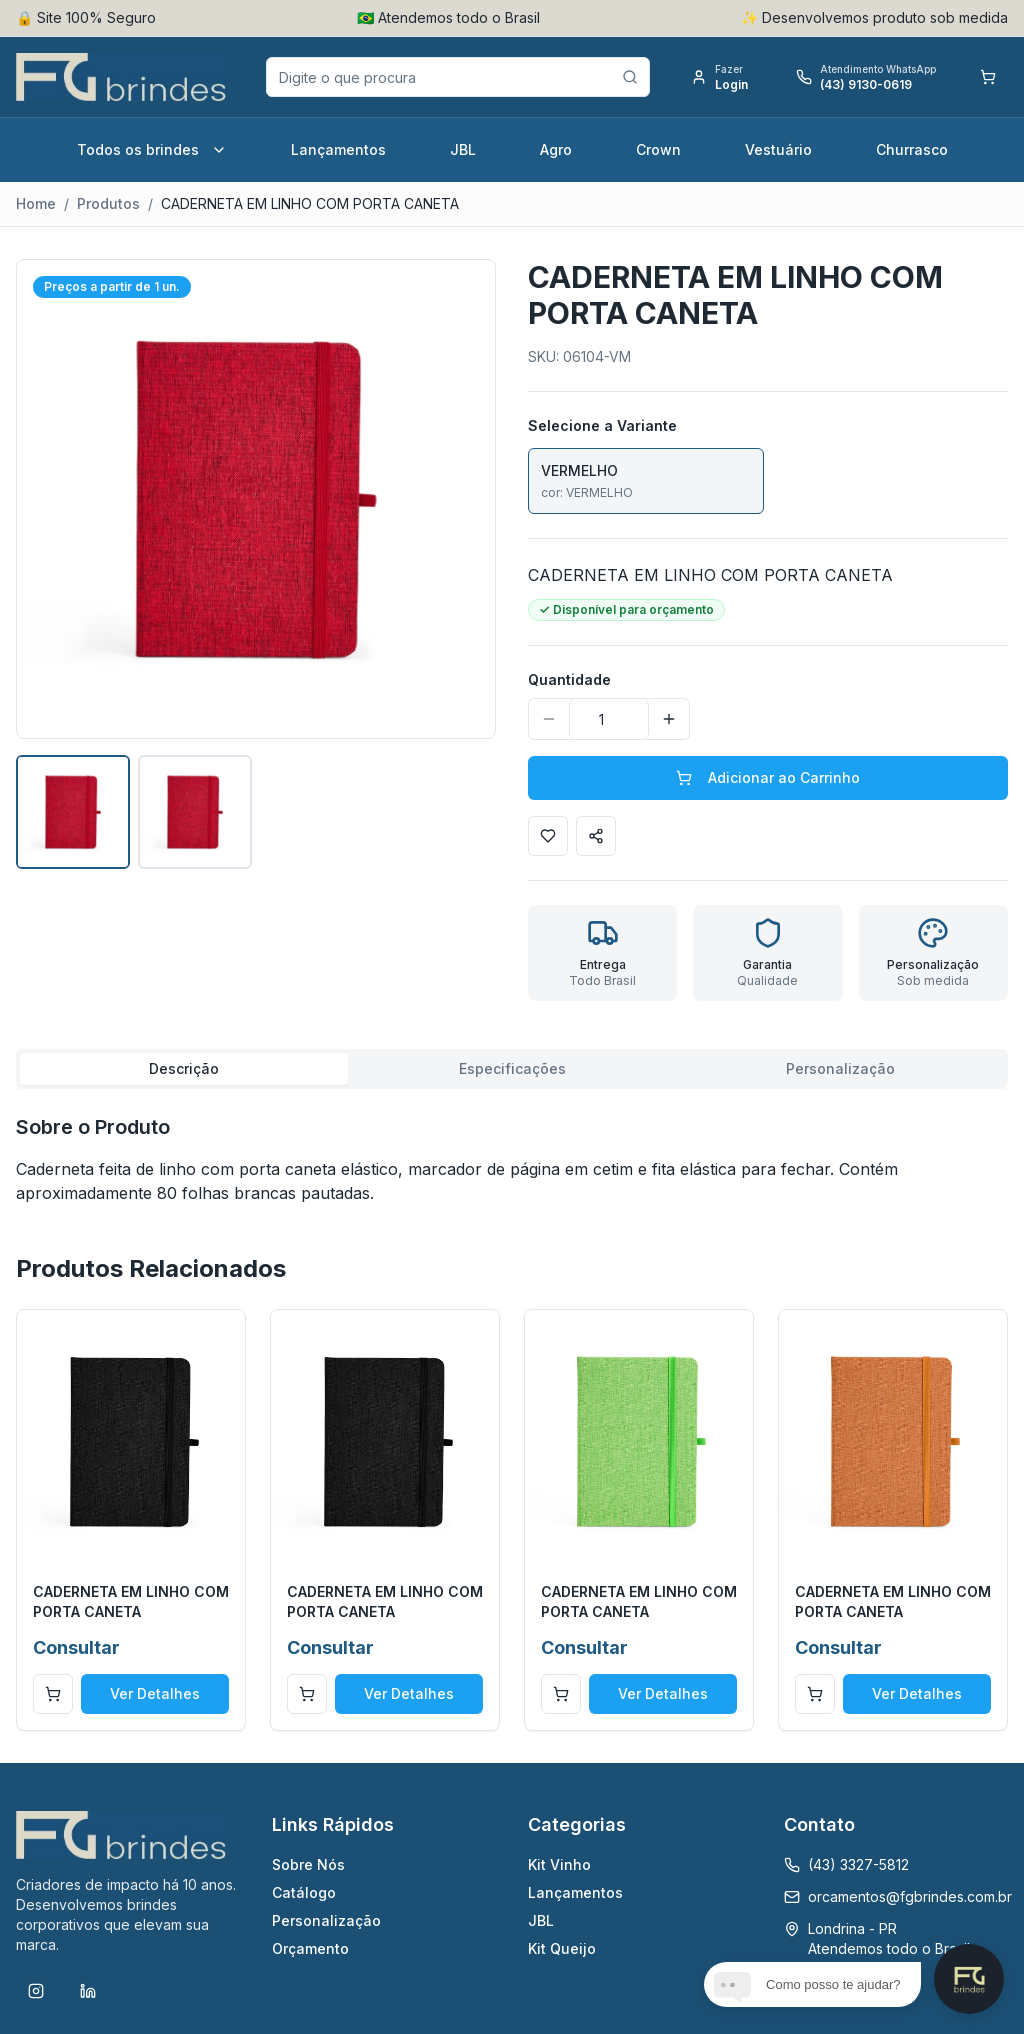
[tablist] (512, 1069)
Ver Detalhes (155, 1693)
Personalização (326, 1920)
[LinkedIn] (88, 1991)
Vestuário (778, 149)
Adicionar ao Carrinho (768, 777)
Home (36, 203)
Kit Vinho (559, 1864)
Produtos (108, 203)
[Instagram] (36, 1991)
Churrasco (912, 149)
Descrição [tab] (184, 1068)
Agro (556, 149)
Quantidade (569, 679)
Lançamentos (338, 149)
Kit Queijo (562, 1948)
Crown (658, 149)
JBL (463, 149)
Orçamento (310, 1948)
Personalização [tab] (840, 1068)
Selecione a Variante (602, 425)
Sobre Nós (308, 1864)
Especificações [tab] (512, 1068)
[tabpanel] (512, 1159)
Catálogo (304, 1892)
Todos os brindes (152, 149)
